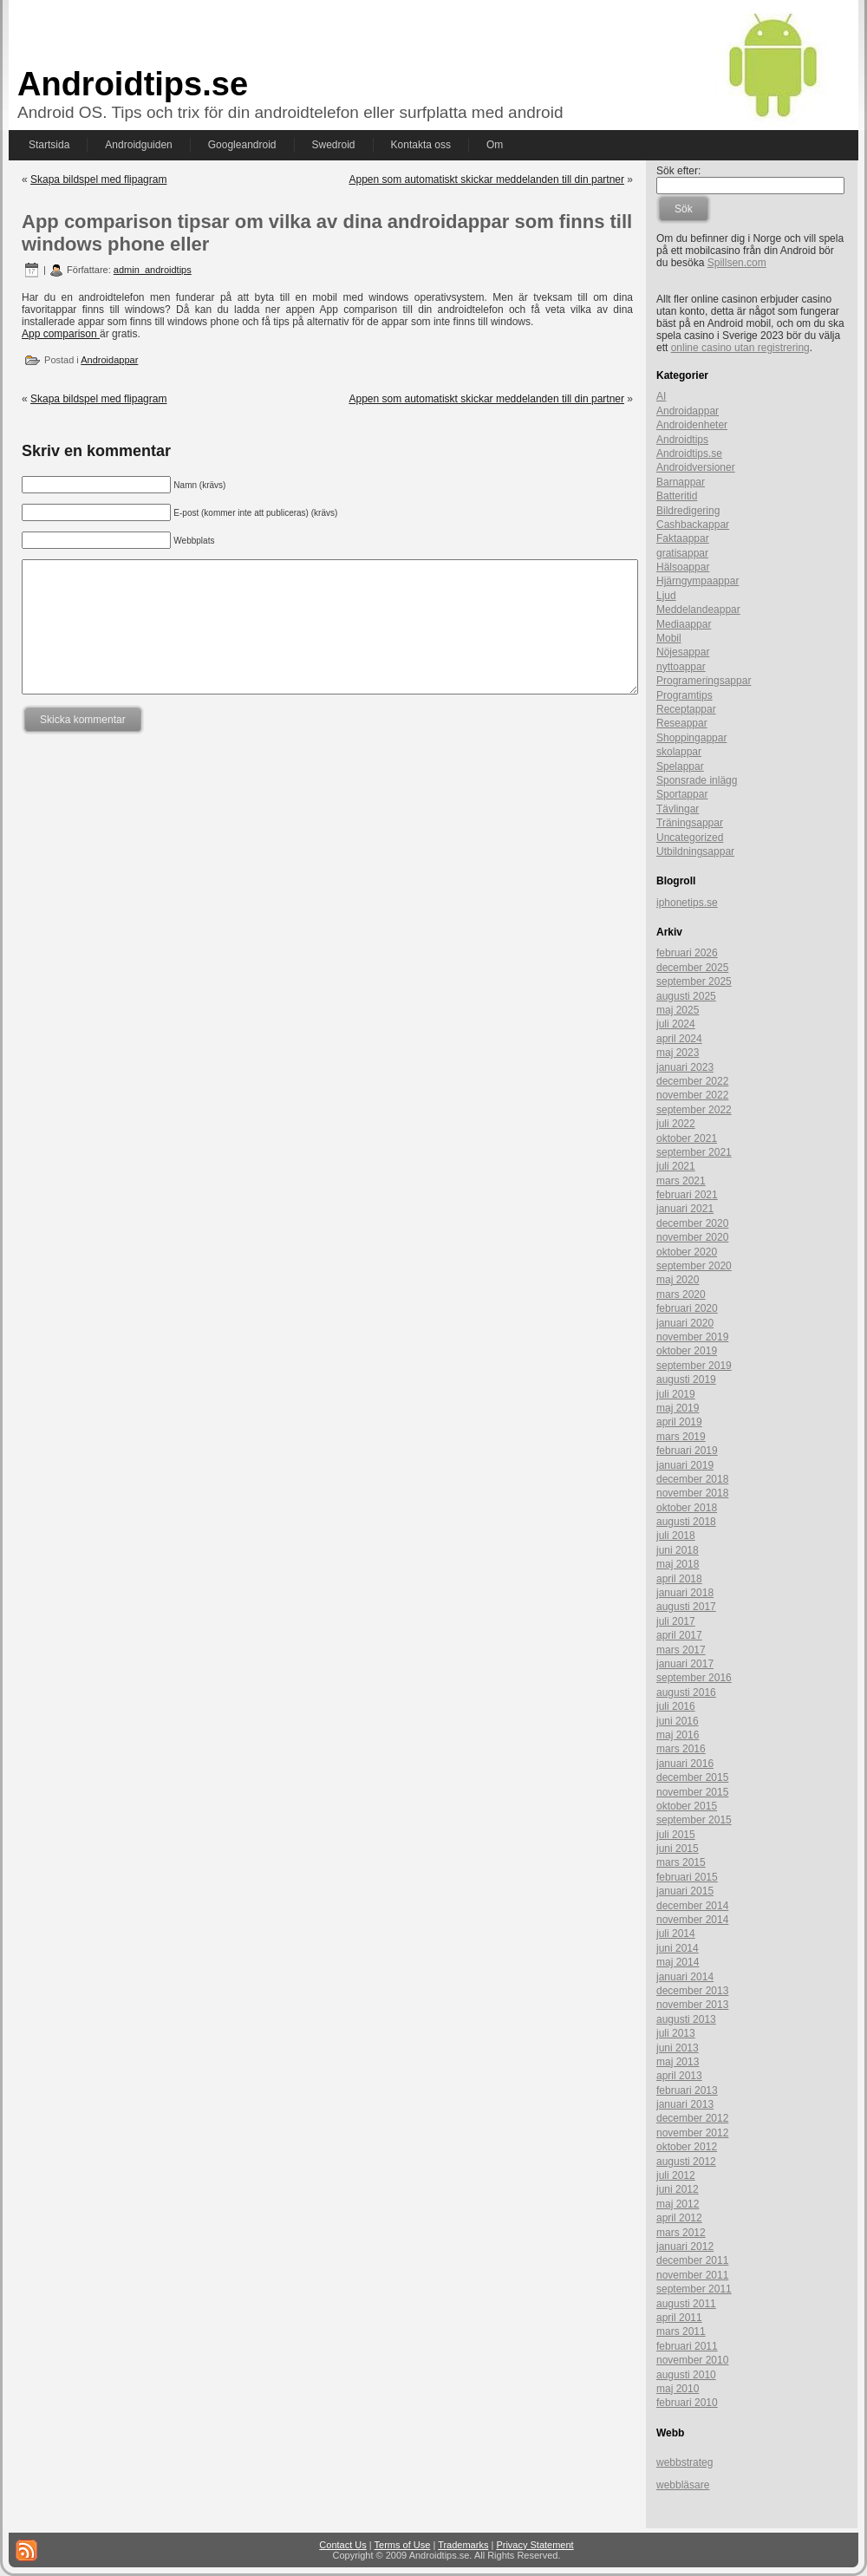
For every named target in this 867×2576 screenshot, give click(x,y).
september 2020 (694, 1266)
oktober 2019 (686, 1351)
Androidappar (109, 360)
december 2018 (692, 1479)
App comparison (61, 334)
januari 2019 (685, 1465)
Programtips (684, 695)
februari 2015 (687, 1877)
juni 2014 (677, 1948)
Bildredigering (688, 511)
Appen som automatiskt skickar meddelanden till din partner (486, 179)
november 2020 (692, 1237)
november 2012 (692, 2133)
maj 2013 (677, 2062)
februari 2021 (687, 1195)
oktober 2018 (686, 1508)
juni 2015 (677, 1848)
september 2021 (694, 1152)
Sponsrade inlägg (696, 780)
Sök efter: (678, 171)
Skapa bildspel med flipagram (98, 179)
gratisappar (682, 553)
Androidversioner (695, 467)
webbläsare (682, 2485)
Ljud (666, 596)
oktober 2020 (686, 1252)
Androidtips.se (132, 84)
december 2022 (692, 1081)
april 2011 (679, 2318)
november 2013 (692, 2005)
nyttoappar (681, 667)
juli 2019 (675, 1394)
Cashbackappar (692, 524)
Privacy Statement (534, 2545)
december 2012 (692, 2118)
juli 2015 (675, 1835)
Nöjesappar (682, 652)
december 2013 (692, 1991)
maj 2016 (677, 1735)
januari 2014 (685, 1977)
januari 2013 (685, 2104)
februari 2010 (687, 2403)
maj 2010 (677, 2389)
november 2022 (692, 1095)
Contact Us (342, 2545)
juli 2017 (675, 1621)
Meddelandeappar (698, 609)
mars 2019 (681, 1437)
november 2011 (692, 2275)
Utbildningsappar (695, 851)
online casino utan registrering (740, 348)
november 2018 (692, 1493)
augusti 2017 (686, 1607)
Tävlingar (677, 809)
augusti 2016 (686, 1692)
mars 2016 (681, 1749)
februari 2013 (687, 2090)
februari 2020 (687, 1308)
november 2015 (692, 1792)
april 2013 (679, 2076)
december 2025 (692, 968)
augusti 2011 (686, 2304)
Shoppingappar (691, 738)
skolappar (678, 752)
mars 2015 (681, 1862)
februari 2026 (687, 953)
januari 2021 (685, 1209)
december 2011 (692, 2260)
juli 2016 (675, 1706)
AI (661, 396)
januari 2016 (685, 1764)
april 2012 (679, 2218)
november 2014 (692, 1920)
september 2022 (694, 1110)
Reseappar (681, 723)
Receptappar (686, 709)
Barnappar (680, 482)
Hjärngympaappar (697, 581)
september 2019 (694, 1366)
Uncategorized (689, 837)
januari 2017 (685, 1664)
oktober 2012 (686, 2147)
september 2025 (694, 981)
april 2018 (679, 1579)
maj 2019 (677, 1408)
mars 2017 (681, 1650)
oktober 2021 (686, 1138)
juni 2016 (677, 1721)
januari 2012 (685, 2246)
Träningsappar (689, 823)
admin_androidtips (153, 269)
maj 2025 (677, 1010)
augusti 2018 (686, 1522)
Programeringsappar (703, 681)
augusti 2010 (686, 2375)
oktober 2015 (686, 1806)
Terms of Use (403, 2545)
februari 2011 (687, 2346)
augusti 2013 (686, 2019)
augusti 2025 (686, 996)
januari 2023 (685, 1067)
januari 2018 (685, 1593)
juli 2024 (675, 1024)
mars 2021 (681, 1181)
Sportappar (681, 794)
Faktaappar (682, 538)
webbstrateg (684, 2462)
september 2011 (694, 2289)
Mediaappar (683, 624)
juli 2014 (675, 1933)
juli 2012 (675, 2175)
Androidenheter (691, 425)
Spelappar (680, 766)
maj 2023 (677, 1053)
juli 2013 (675, 2033)
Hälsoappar (682, 567)
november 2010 (692, 2360)
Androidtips (682, 440)
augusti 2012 (686, 2161)
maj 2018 (677, 1564)
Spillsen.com (736, 263)
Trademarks (463, 2545)
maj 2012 (677, 2204)
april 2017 (679, 1635)
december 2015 (692, 1777)
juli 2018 (675, 1535)
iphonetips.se (687, 903)
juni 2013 (677, 2048)
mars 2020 (681, 1294)
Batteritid (676, 496)
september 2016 (694, 1678)
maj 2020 (677, 1280)
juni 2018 (677, 1550)
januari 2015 (685, 1891)
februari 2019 (687, 1451)
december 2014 (692, 1906)
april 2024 (679, 1039)
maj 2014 (677, 1962)
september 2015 (694, 1820)
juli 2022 (675, 1124)
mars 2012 (681, 2233)
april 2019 (679, 1422)
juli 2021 (675, 1166)
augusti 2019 (686, 1379)
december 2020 (692, 1223)
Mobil (668, 638)
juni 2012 (677, 2189)
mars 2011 (681, 2331)
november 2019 (692, 1337)
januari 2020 (685, 1323)
